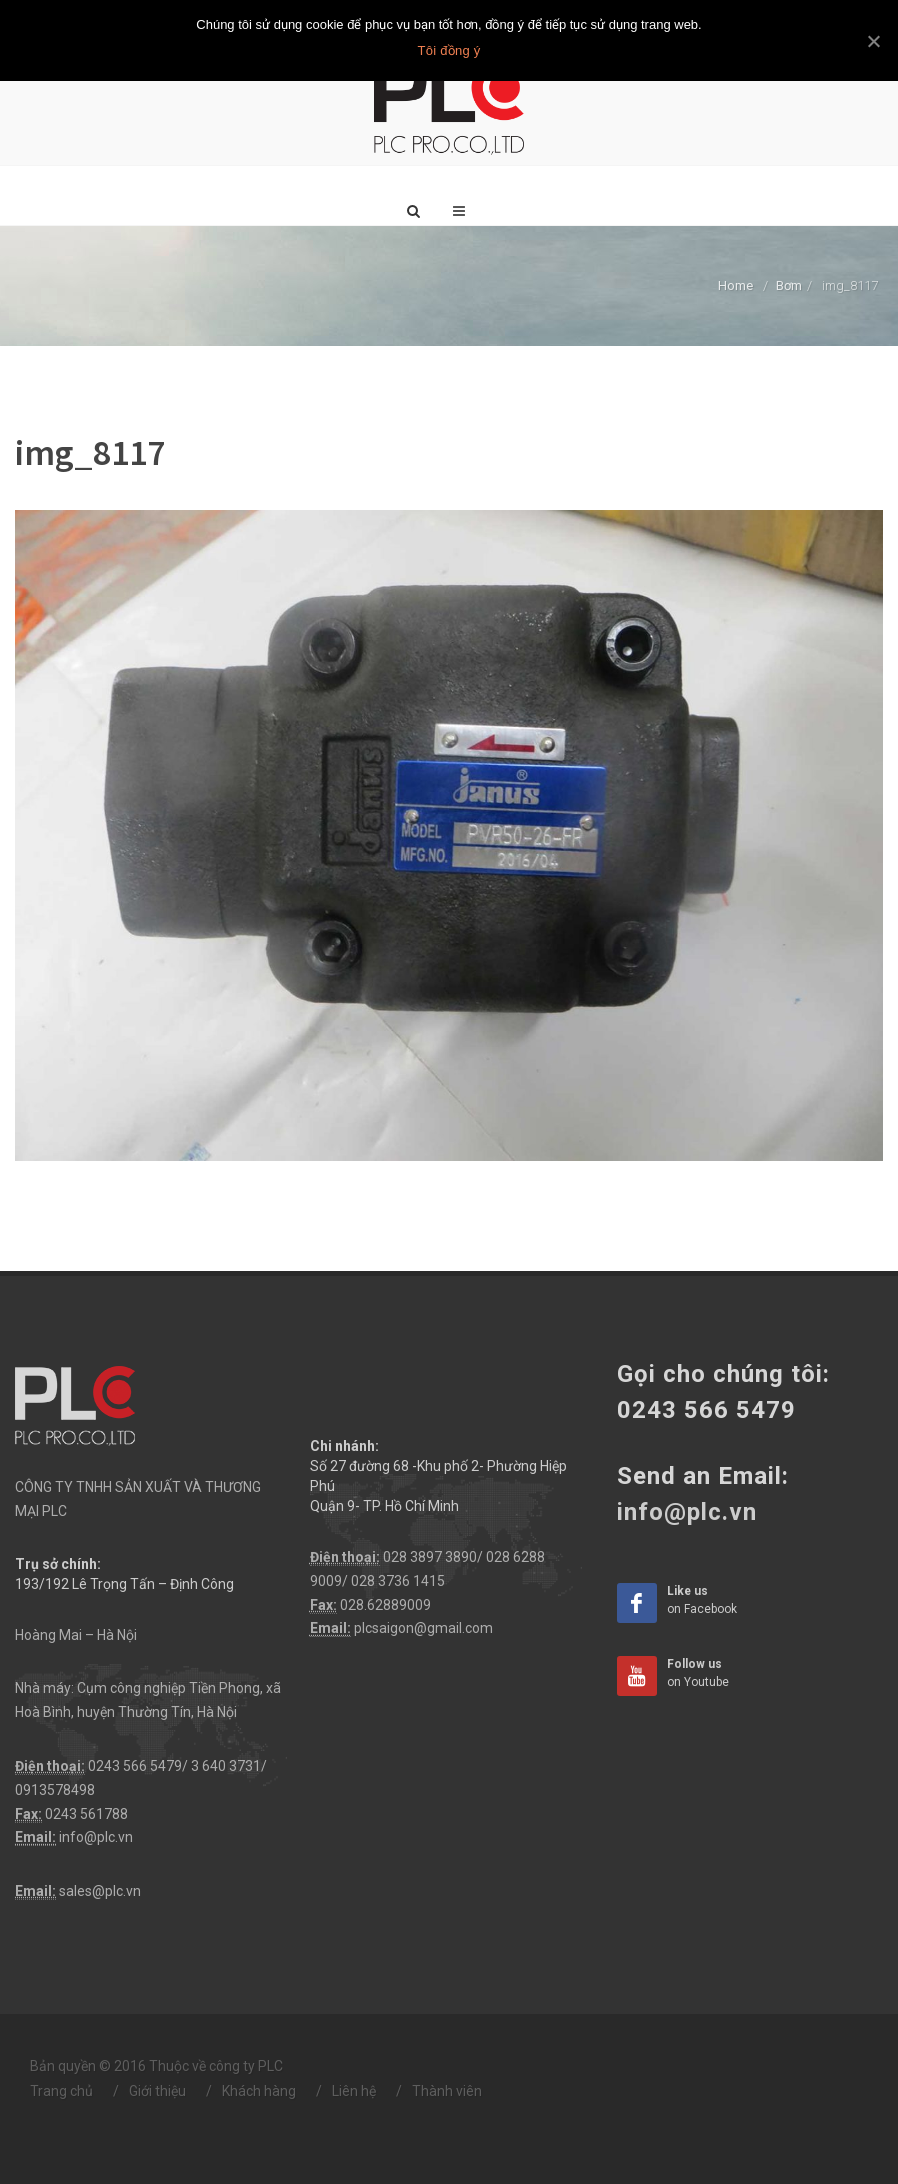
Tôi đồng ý (449, 50)
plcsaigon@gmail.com (423, 1628)
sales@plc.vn (100, 1891)
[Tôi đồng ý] (873, 41)
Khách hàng (259, 2091)
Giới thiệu (157, 2091)
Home (735, 285)
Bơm (789, 285)
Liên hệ (354, 2091)
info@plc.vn (96, 1837)
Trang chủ (61, 2091)
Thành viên (447, 2091)
